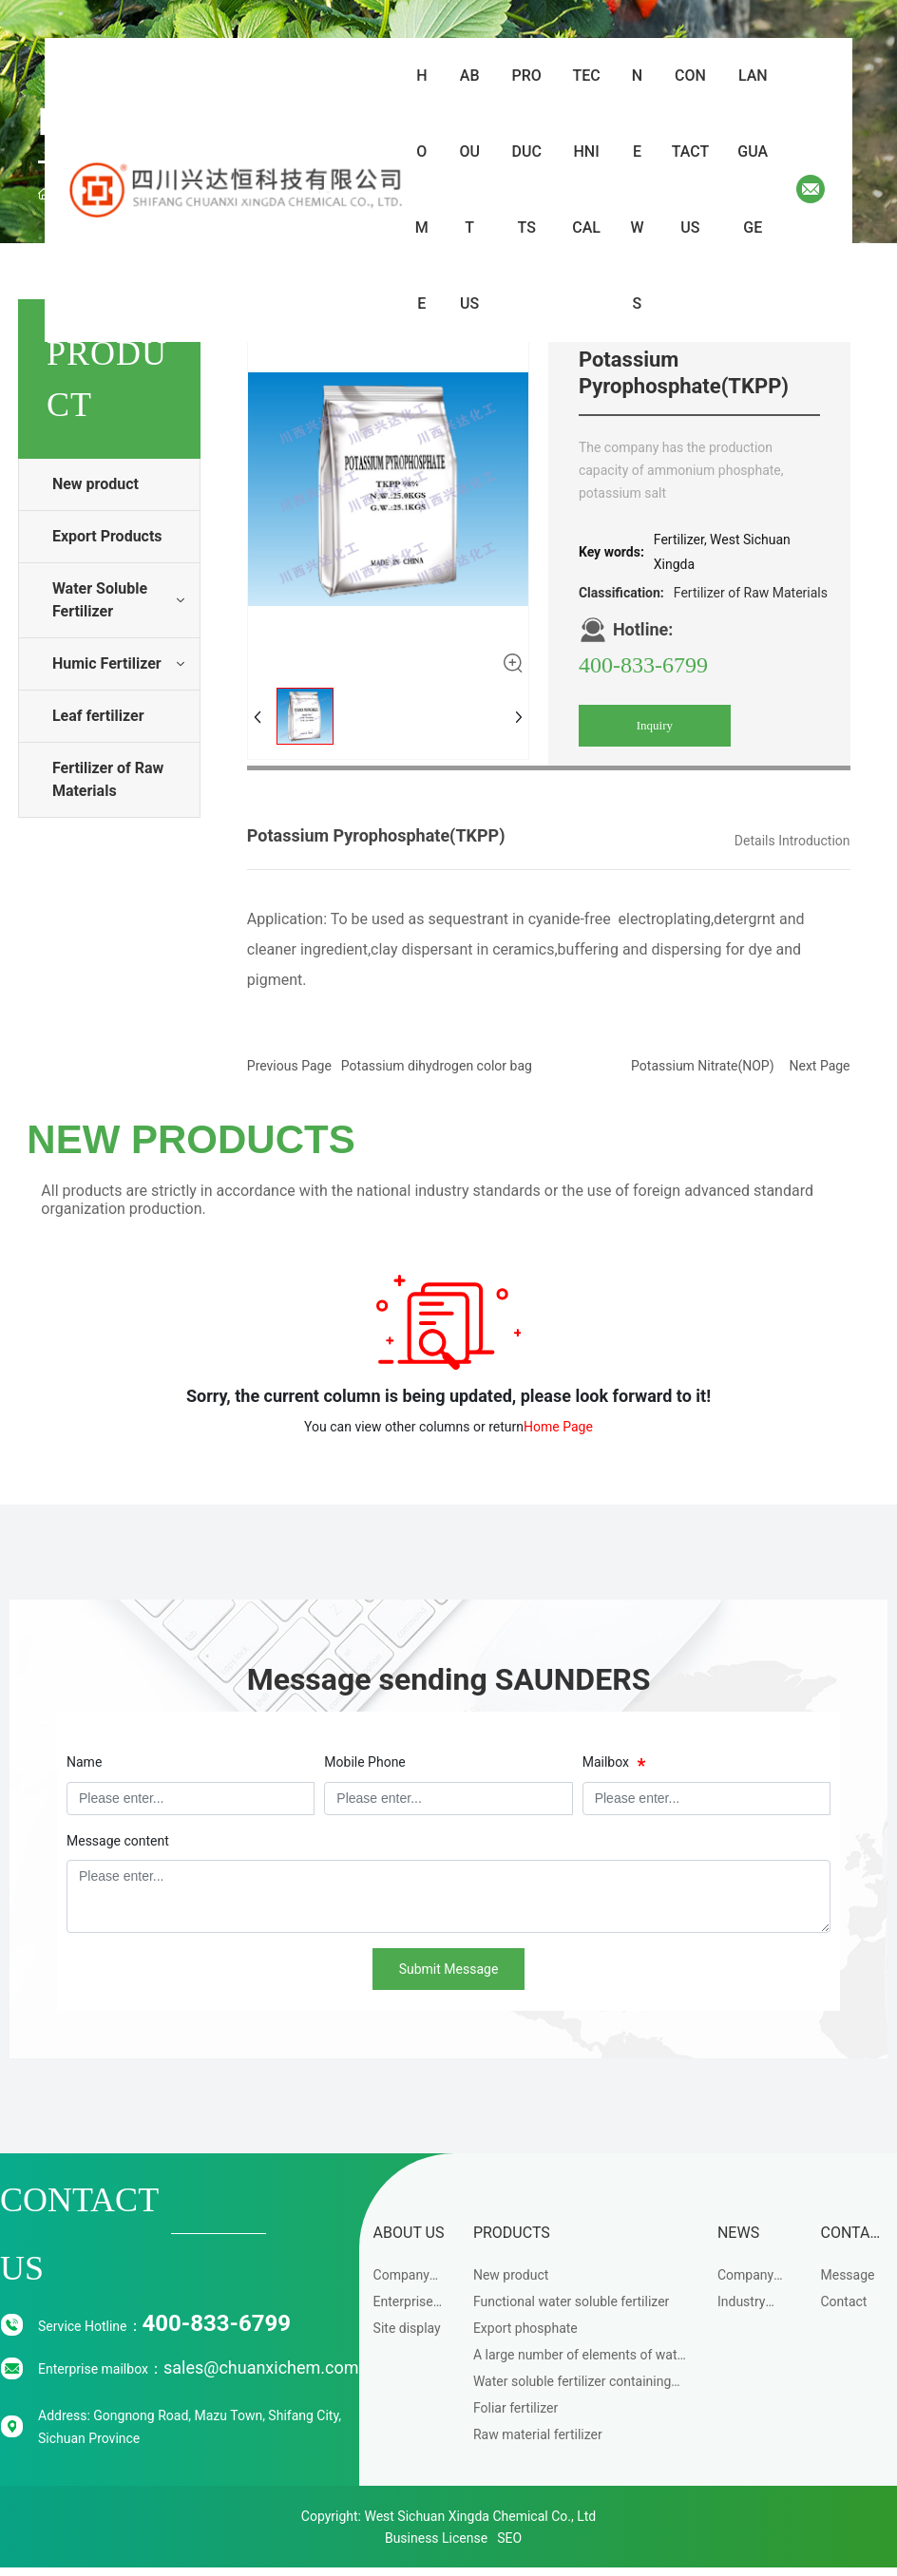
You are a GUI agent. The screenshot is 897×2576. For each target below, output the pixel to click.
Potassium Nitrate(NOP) (702, 1065)
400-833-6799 (643, 665)
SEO (509, 2538)
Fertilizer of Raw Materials (751, 592)
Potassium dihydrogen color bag (436, 1065)
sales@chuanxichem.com (261, 2367)
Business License (436, 2538)
